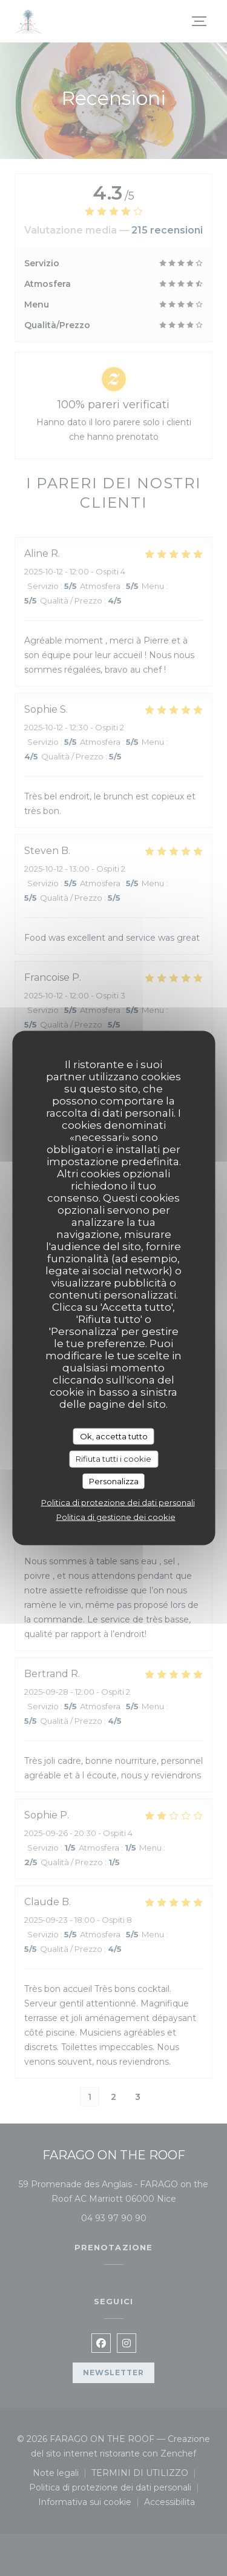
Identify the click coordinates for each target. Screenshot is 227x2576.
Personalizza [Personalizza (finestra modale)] (114, 1480)
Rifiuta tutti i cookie (113, 1459)
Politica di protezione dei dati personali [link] (118, 1502)
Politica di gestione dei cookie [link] (116, 1517)
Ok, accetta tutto (114, 1436)
